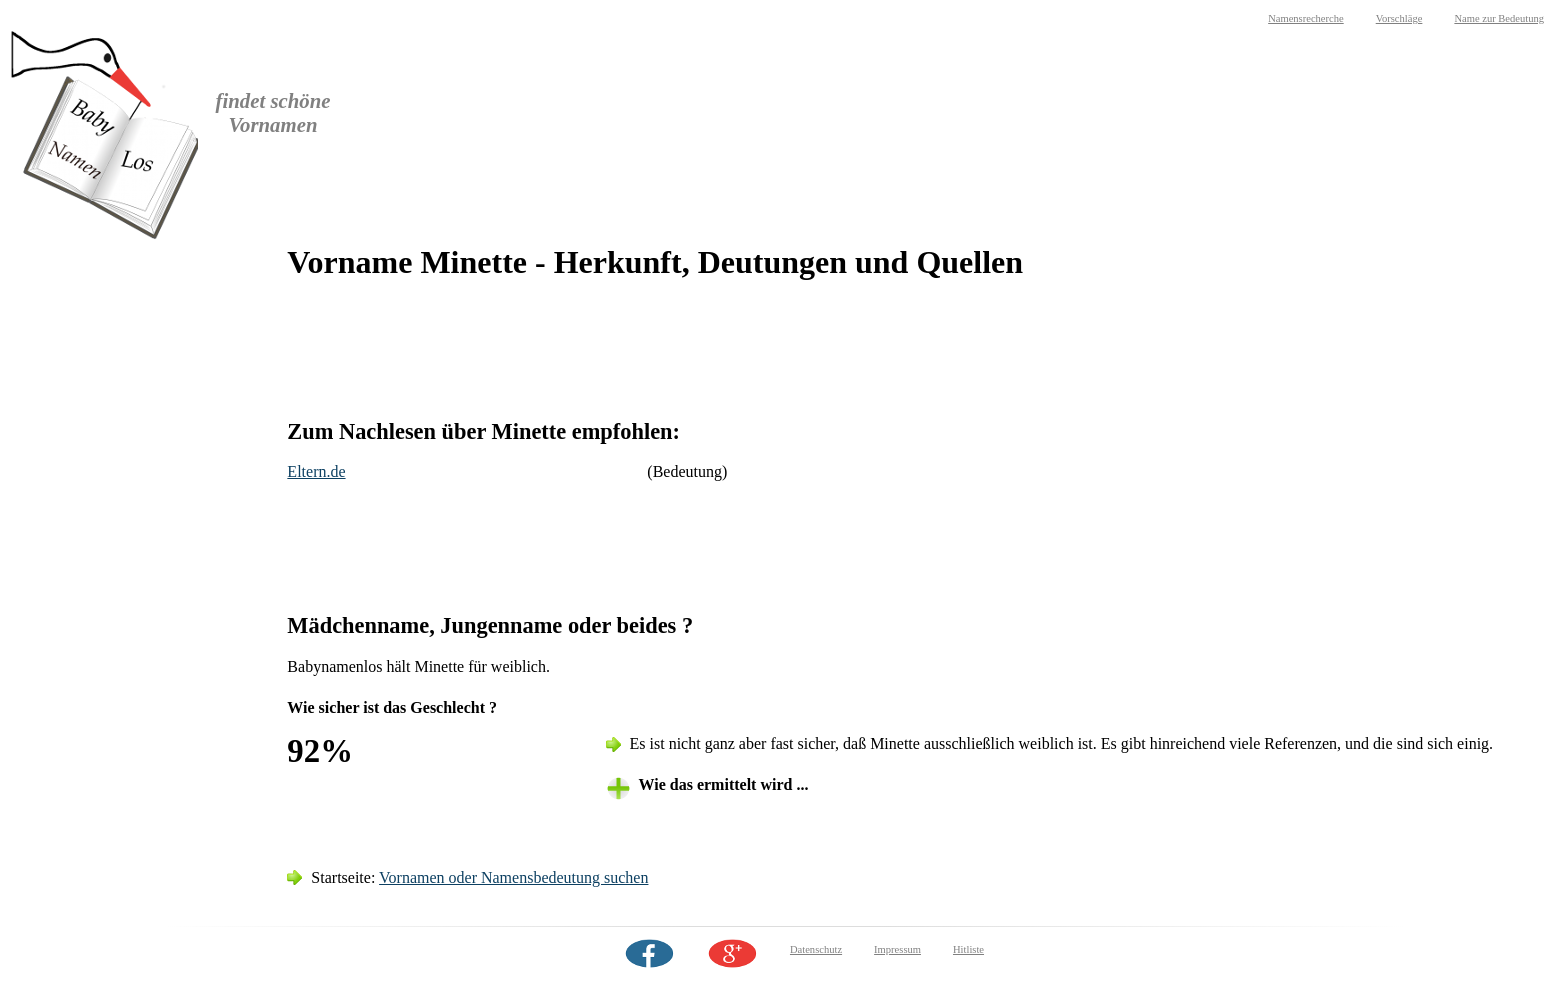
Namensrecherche (1306, 18)
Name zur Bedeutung (1499, 18)
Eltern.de (316, 471)
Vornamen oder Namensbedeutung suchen (513, 877)
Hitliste (968, 949)
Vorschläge (1399, 18)
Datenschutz (816, 949)
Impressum (897, 949)
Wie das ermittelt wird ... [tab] (724, 784)
